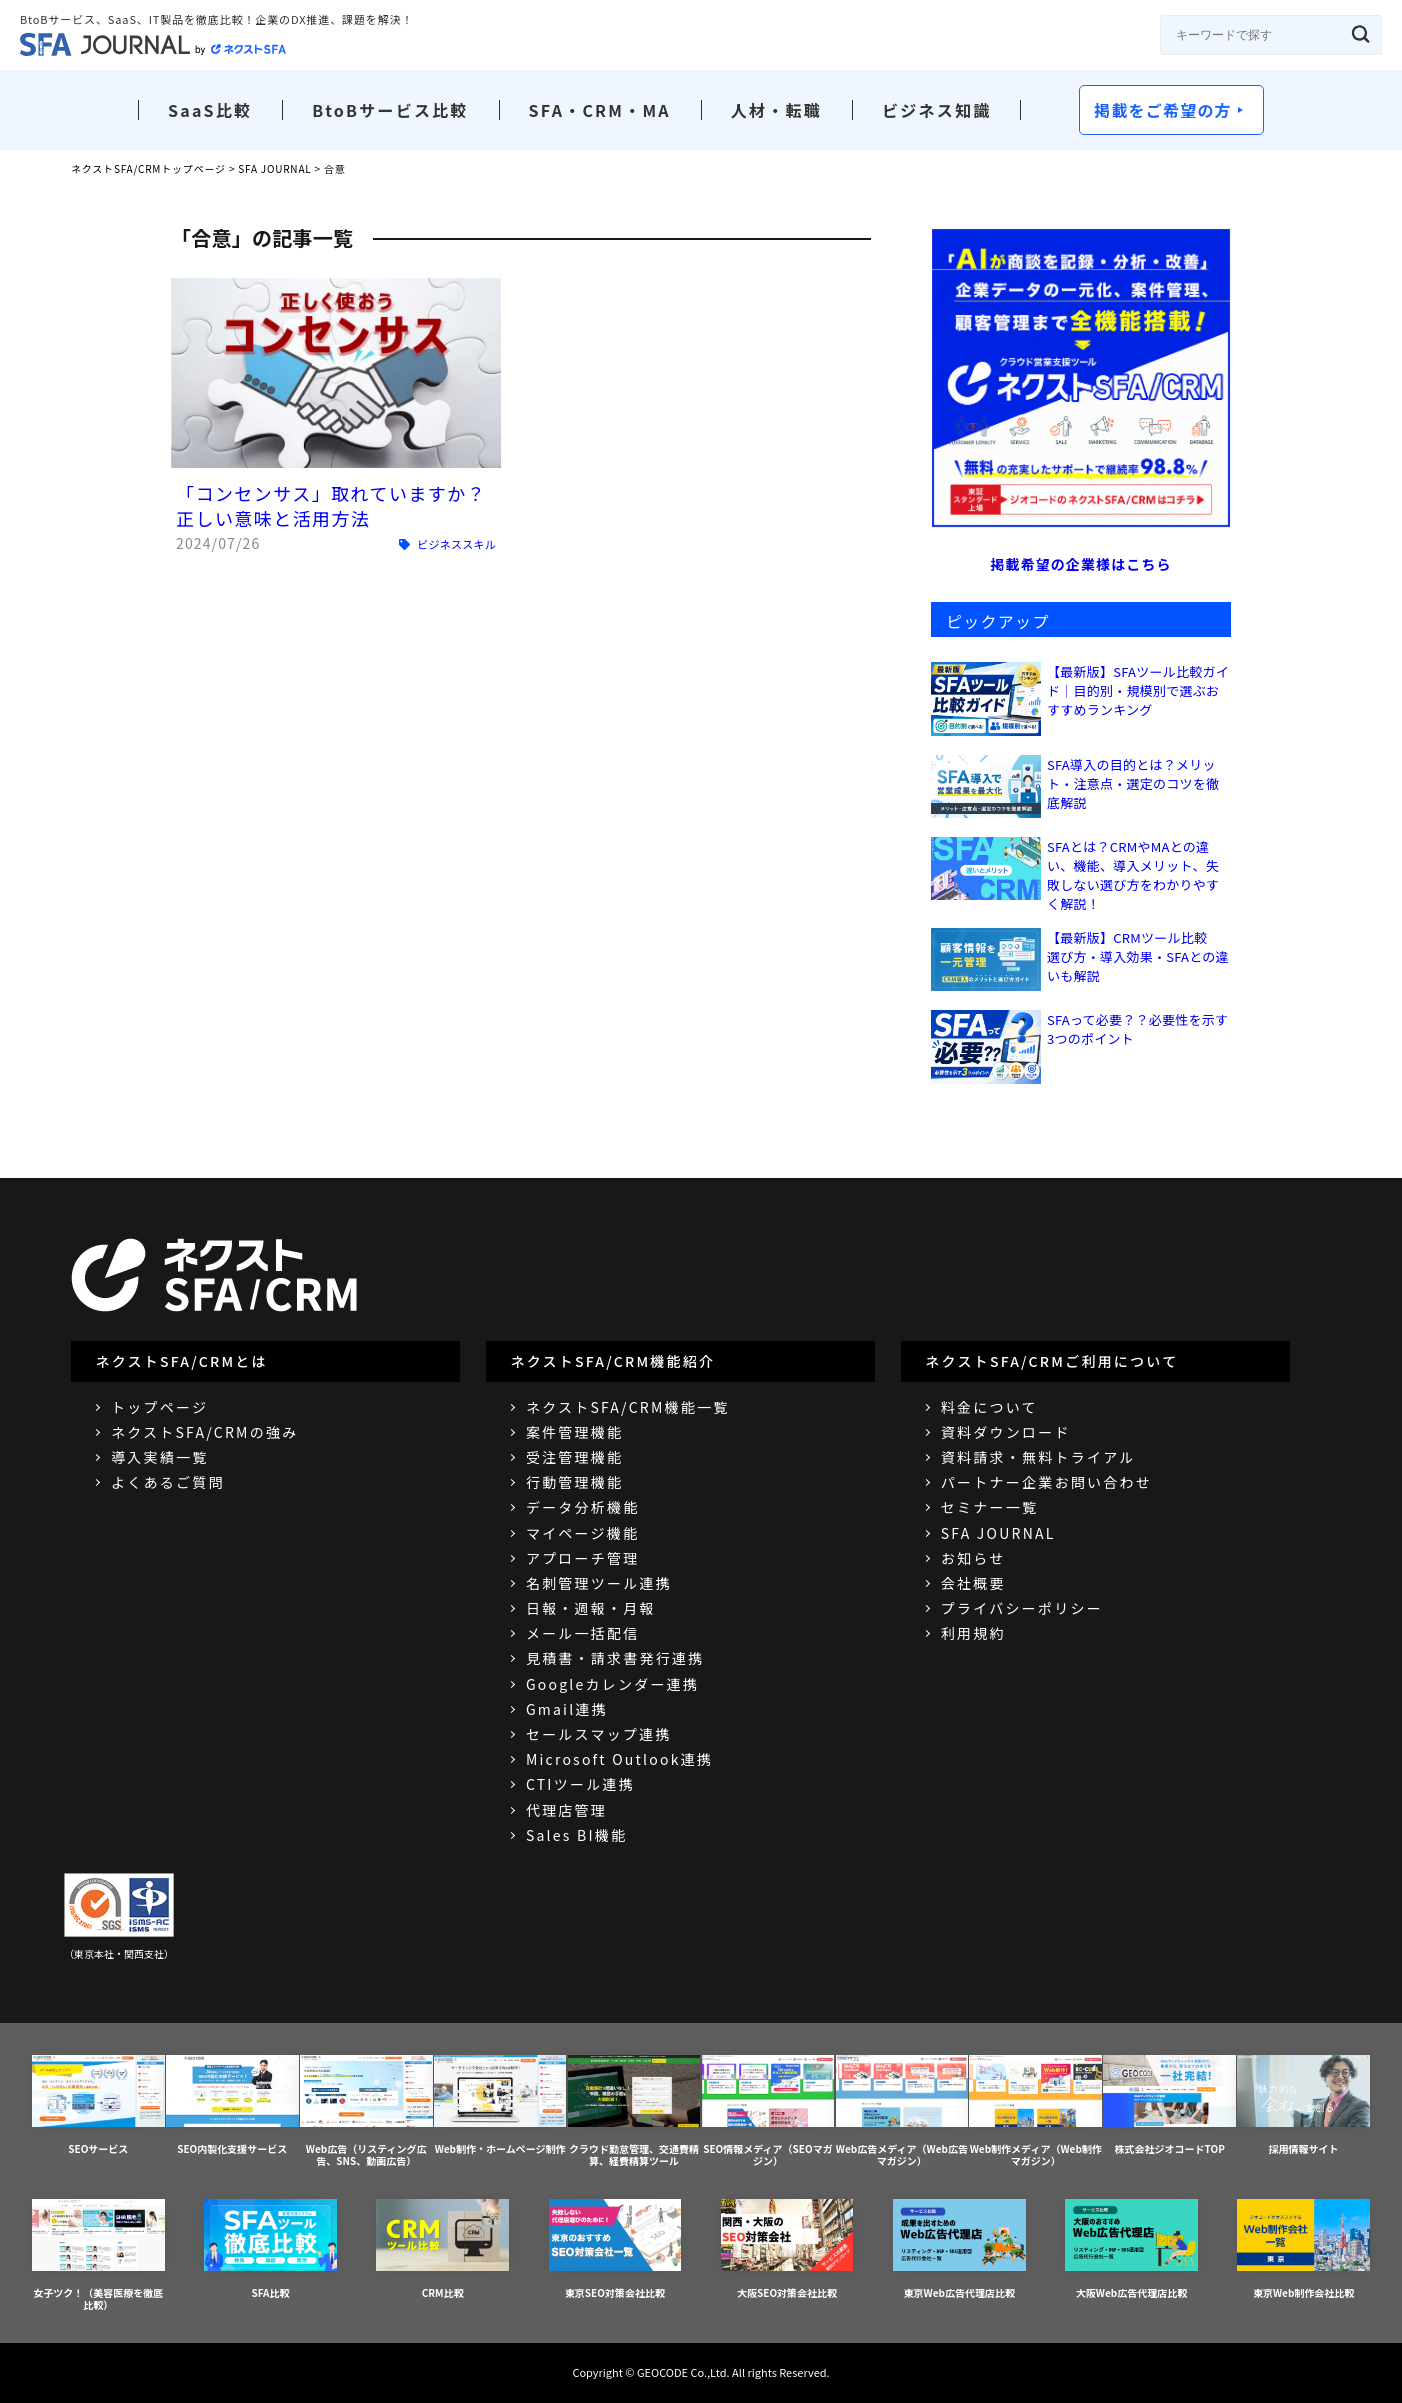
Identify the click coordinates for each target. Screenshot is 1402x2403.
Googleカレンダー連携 (612, 1684)
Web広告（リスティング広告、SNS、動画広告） (366, 2111)
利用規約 (973, 1633)
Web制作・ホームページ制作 (500, 2105)
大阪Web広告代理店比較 (1131, 2249)
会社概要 (973, 1583)
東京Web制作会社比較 (1303, 2249)
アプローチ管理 (583, 1558)
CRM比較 (442, 2249)
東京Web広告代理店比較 (959, 2249)
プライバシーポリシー (1022, 1608)
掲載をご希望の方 (1163, 110)
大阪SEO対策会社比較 (787, 2249)
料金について (989, 1407)
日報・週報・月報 (591, 1608)
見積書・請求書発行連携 (615, 1658)
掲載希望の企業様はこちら (1080, 564)
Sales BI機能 (576, 1835)
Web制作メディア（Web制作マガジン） (1035, 2111)
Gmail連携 (567, 1709)
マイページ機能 (582, 1533)
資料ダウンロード (1006, 1432)
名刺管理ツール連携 (599, 1583)
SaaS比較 (210, 110)
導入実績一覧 (159, 1457)
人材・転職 (776, 110)
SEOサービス (98, 2105)
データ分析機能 (583, 1507)
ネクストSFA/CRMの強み (204, 1432)
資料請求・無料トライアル (1038, 1457)
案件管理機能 (574, 1432)
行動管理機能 (574, 1482)
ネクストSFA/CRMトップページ (148, 168)
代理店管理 (566, 1810)
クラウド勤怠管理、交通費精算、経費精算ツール (634, 2111)
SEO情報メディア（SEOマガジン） (768, 2111)
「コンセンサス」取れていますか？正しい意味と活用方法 (331, 505)
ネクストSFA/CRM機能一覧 (628, 1407)
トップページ (159, 1407)
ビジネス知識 (936, 110)
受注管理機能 (574, 1457)
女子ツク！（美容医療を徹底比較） (98, 2255)
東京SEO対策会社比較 (615, 2249)
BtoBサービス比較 (390, 110)
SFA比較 (270, 2249)
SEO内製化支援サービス (232, 2105)
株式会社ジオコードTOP (1169, 2105)
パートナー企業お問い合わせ (1046, 1482)
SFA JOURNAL (274, 168)
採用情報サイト (1303, 2105)
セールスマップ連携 (599, 1734)
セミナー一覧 (989, 1507)
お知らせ (973, 1558)
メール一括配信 (583, 1633)
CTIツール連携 (580, 1784)
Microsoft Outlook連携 (619, 1759)
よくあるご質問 (168, 1482)
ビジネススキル (456, 544)
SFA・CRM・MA (600, 110)
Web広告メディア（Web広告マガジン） (902, 2111)
